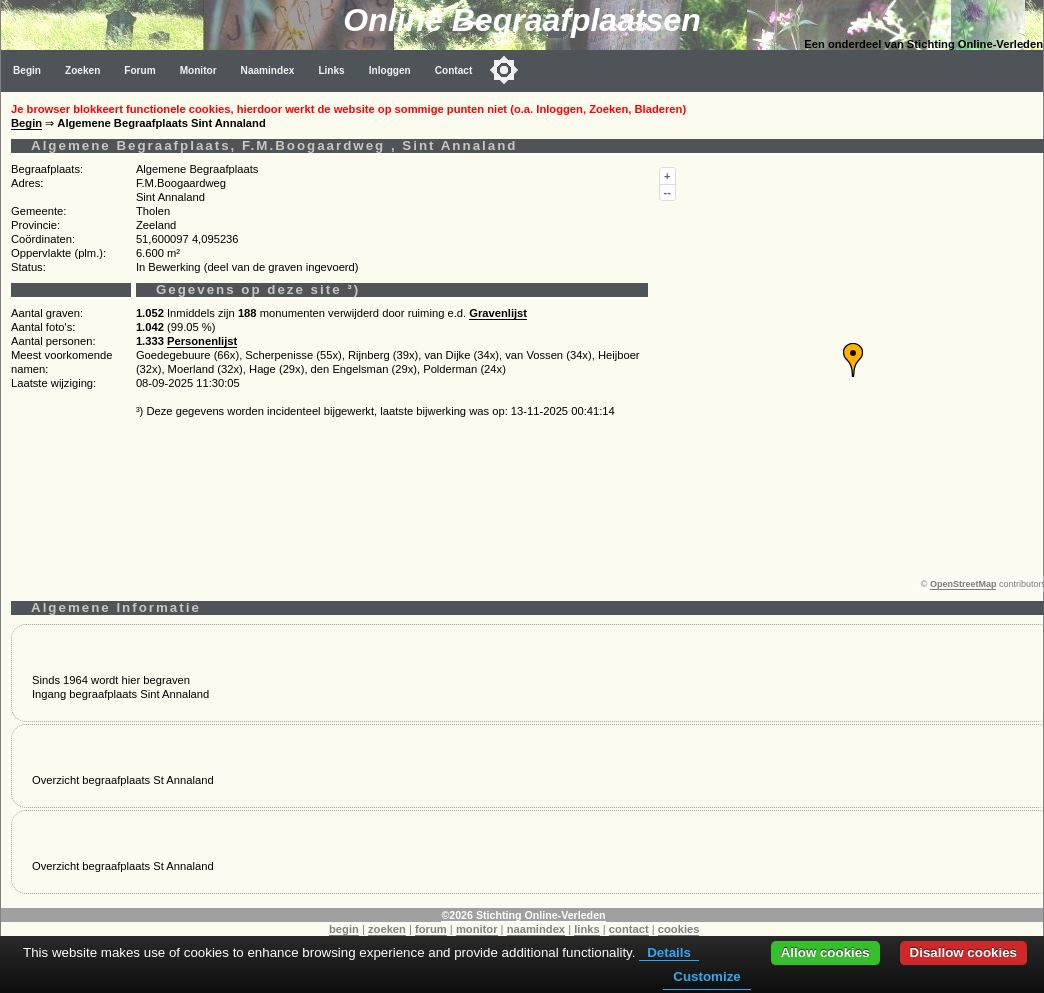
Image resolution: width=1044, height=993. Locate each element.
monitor (477, 929)
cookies (679, 929)
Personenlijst (202, 341)
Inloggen (390, 70)
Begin (27, 70)
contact (629, 929)
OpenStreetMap (963, 584)
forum (431, 929)
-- (667, 192)
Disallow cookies (963, 952)
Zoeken (82, 70)
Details (669, 952)
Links (331, 70)
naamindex (536, 929)
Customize (706, 976)
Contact (454, 70)
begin (344, 929)
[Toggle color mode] (504, 70)
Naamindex (268, 70)
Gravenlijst (498, 313)
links (587, 929)
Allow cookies (825, 952)
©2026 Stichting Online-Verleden (523, 915)
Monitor (198, 70)
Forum (139, 70)
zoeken (387, 929)
